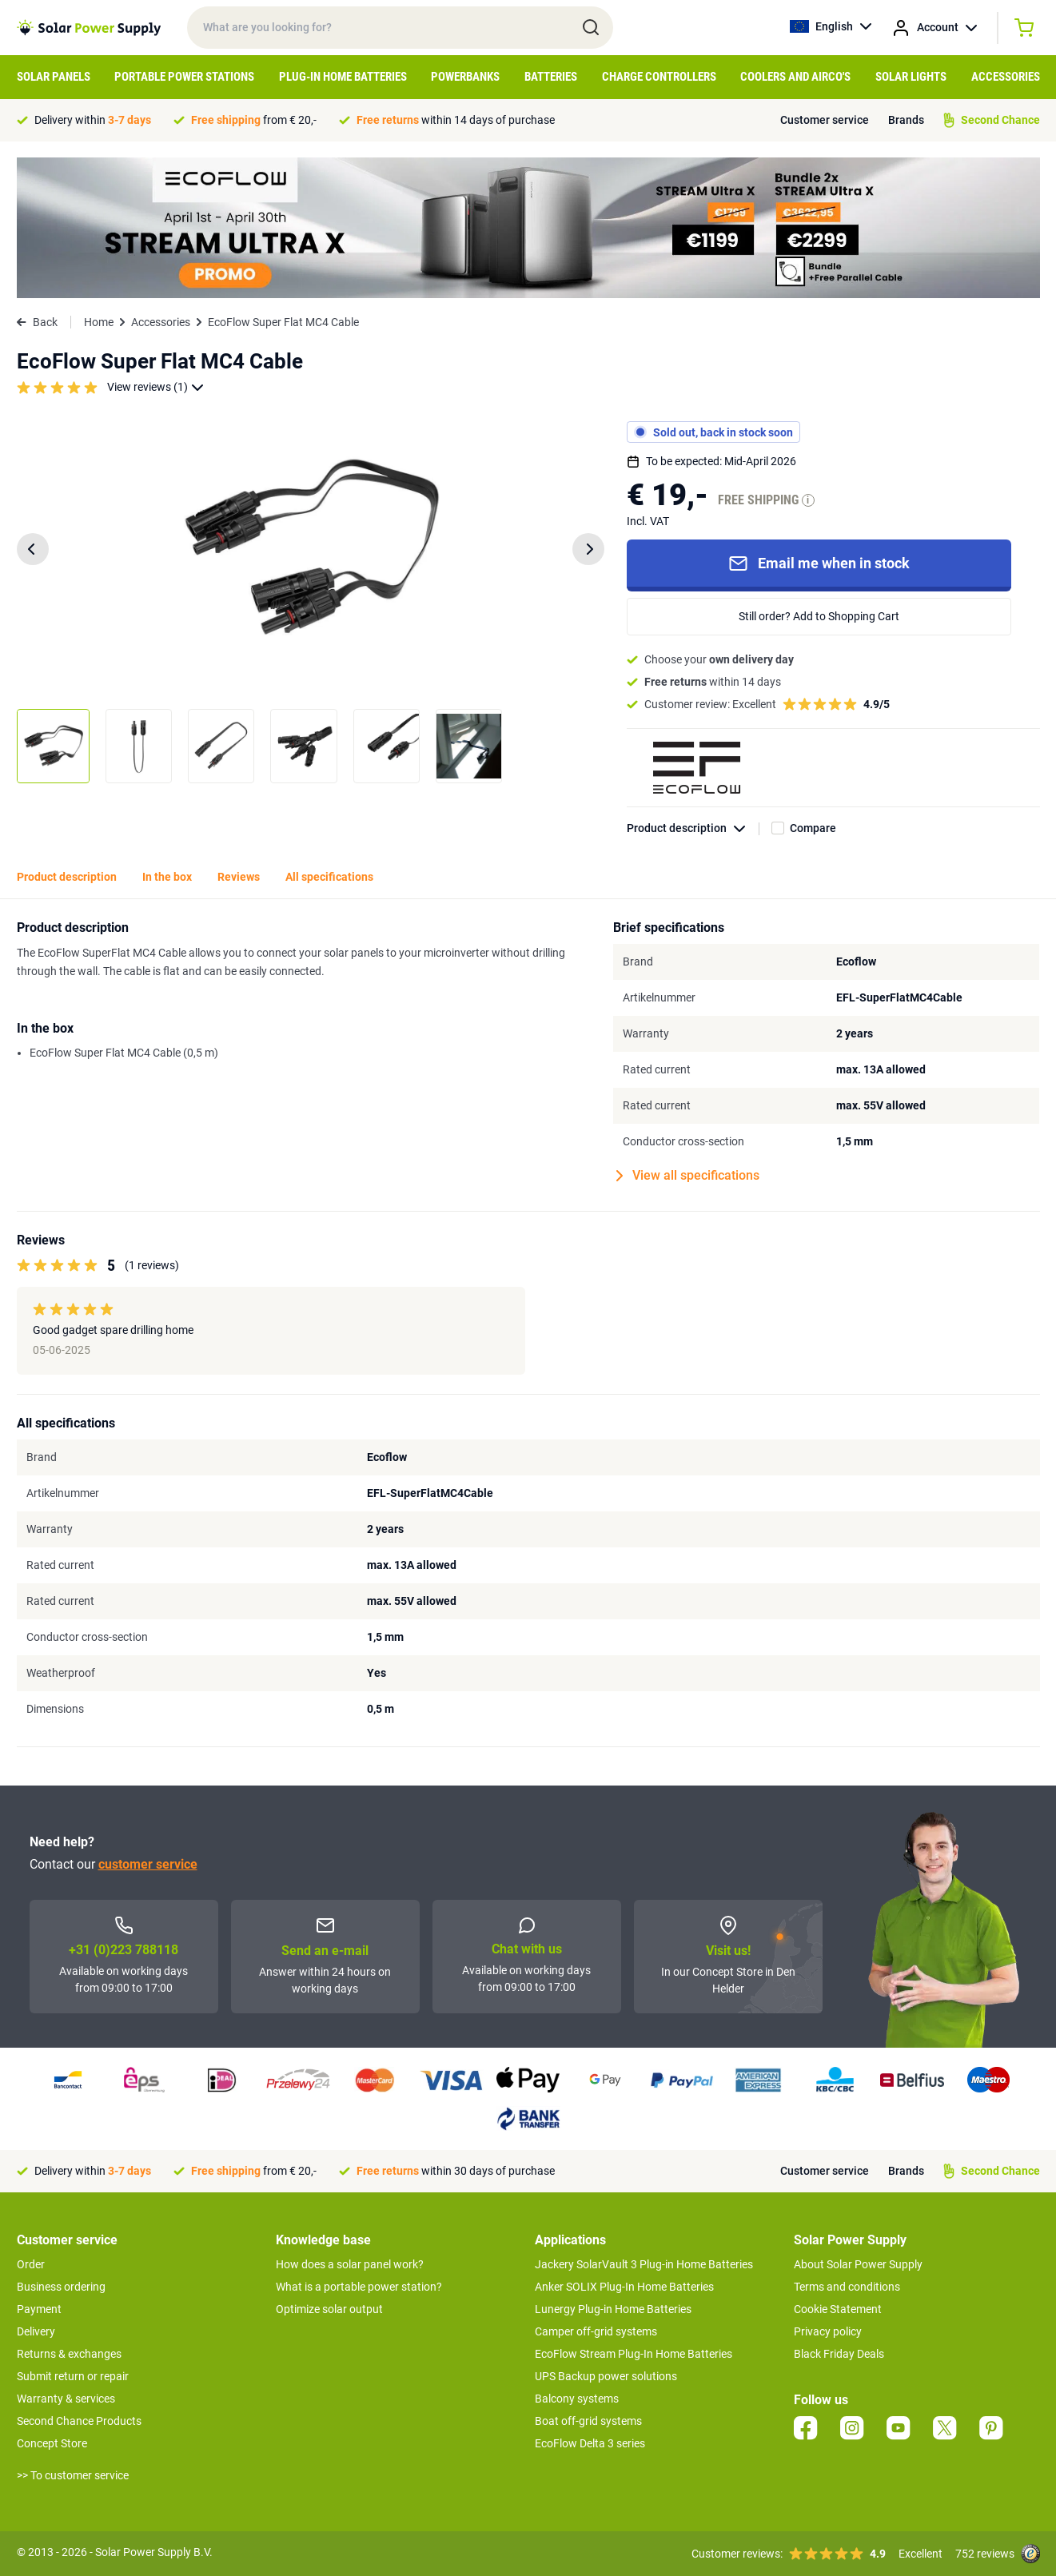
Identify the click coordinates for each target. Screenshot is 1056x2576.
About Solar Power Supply (858, 2264)
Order (31, 2264)
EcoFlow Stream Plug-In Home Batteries (633, 2353)
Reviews (238, 876)
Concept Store (52, 2443)
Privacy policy (828, 2331)
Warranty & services (66, 2398)
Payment (39, 2309)
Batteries (550, 77)
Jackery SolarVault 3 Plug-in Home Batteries (644, 2264)
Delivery (36, 2331)
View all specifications (687, 1175)
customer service (147, 1864)
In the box (167, 876)
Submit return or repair (73, 2376)
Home (99, 322)
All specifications (329, 876)
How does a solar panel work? (350, 2264)
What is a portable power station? (359, 2286)
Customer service (824, 119)
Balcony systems (577, 2398)
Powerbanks (465, 77)
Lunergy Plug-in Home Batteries (613, 2309)
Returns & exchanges (69, 2353)
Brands (906, 119)
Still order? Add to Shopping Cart (819, 616)
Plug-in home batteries (343, 77)
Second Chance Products (79, 2421)
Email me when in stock (819, 563)
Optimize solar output (329, 2309)
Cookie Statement (838, 2309)
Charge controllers (659, 77)
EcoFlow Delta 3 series (590, 2443)
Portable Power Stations (184, 77)
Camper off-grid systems (596, 2331)
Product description (693, 828)
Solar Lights (910, 77)
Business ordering (61, 2286)
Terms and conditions (847, 2286)
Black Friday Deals (839, 2353)
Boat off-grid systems (588, 2421)
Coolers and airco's (795, 77)
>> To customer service (73, 2475)
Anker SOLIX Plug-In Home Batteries (624, 2286)
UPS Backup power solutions (606, 2376)
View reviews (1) (155, 387)
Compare (813, 828)
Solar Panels (53, 77)
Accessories (1005, 77)
